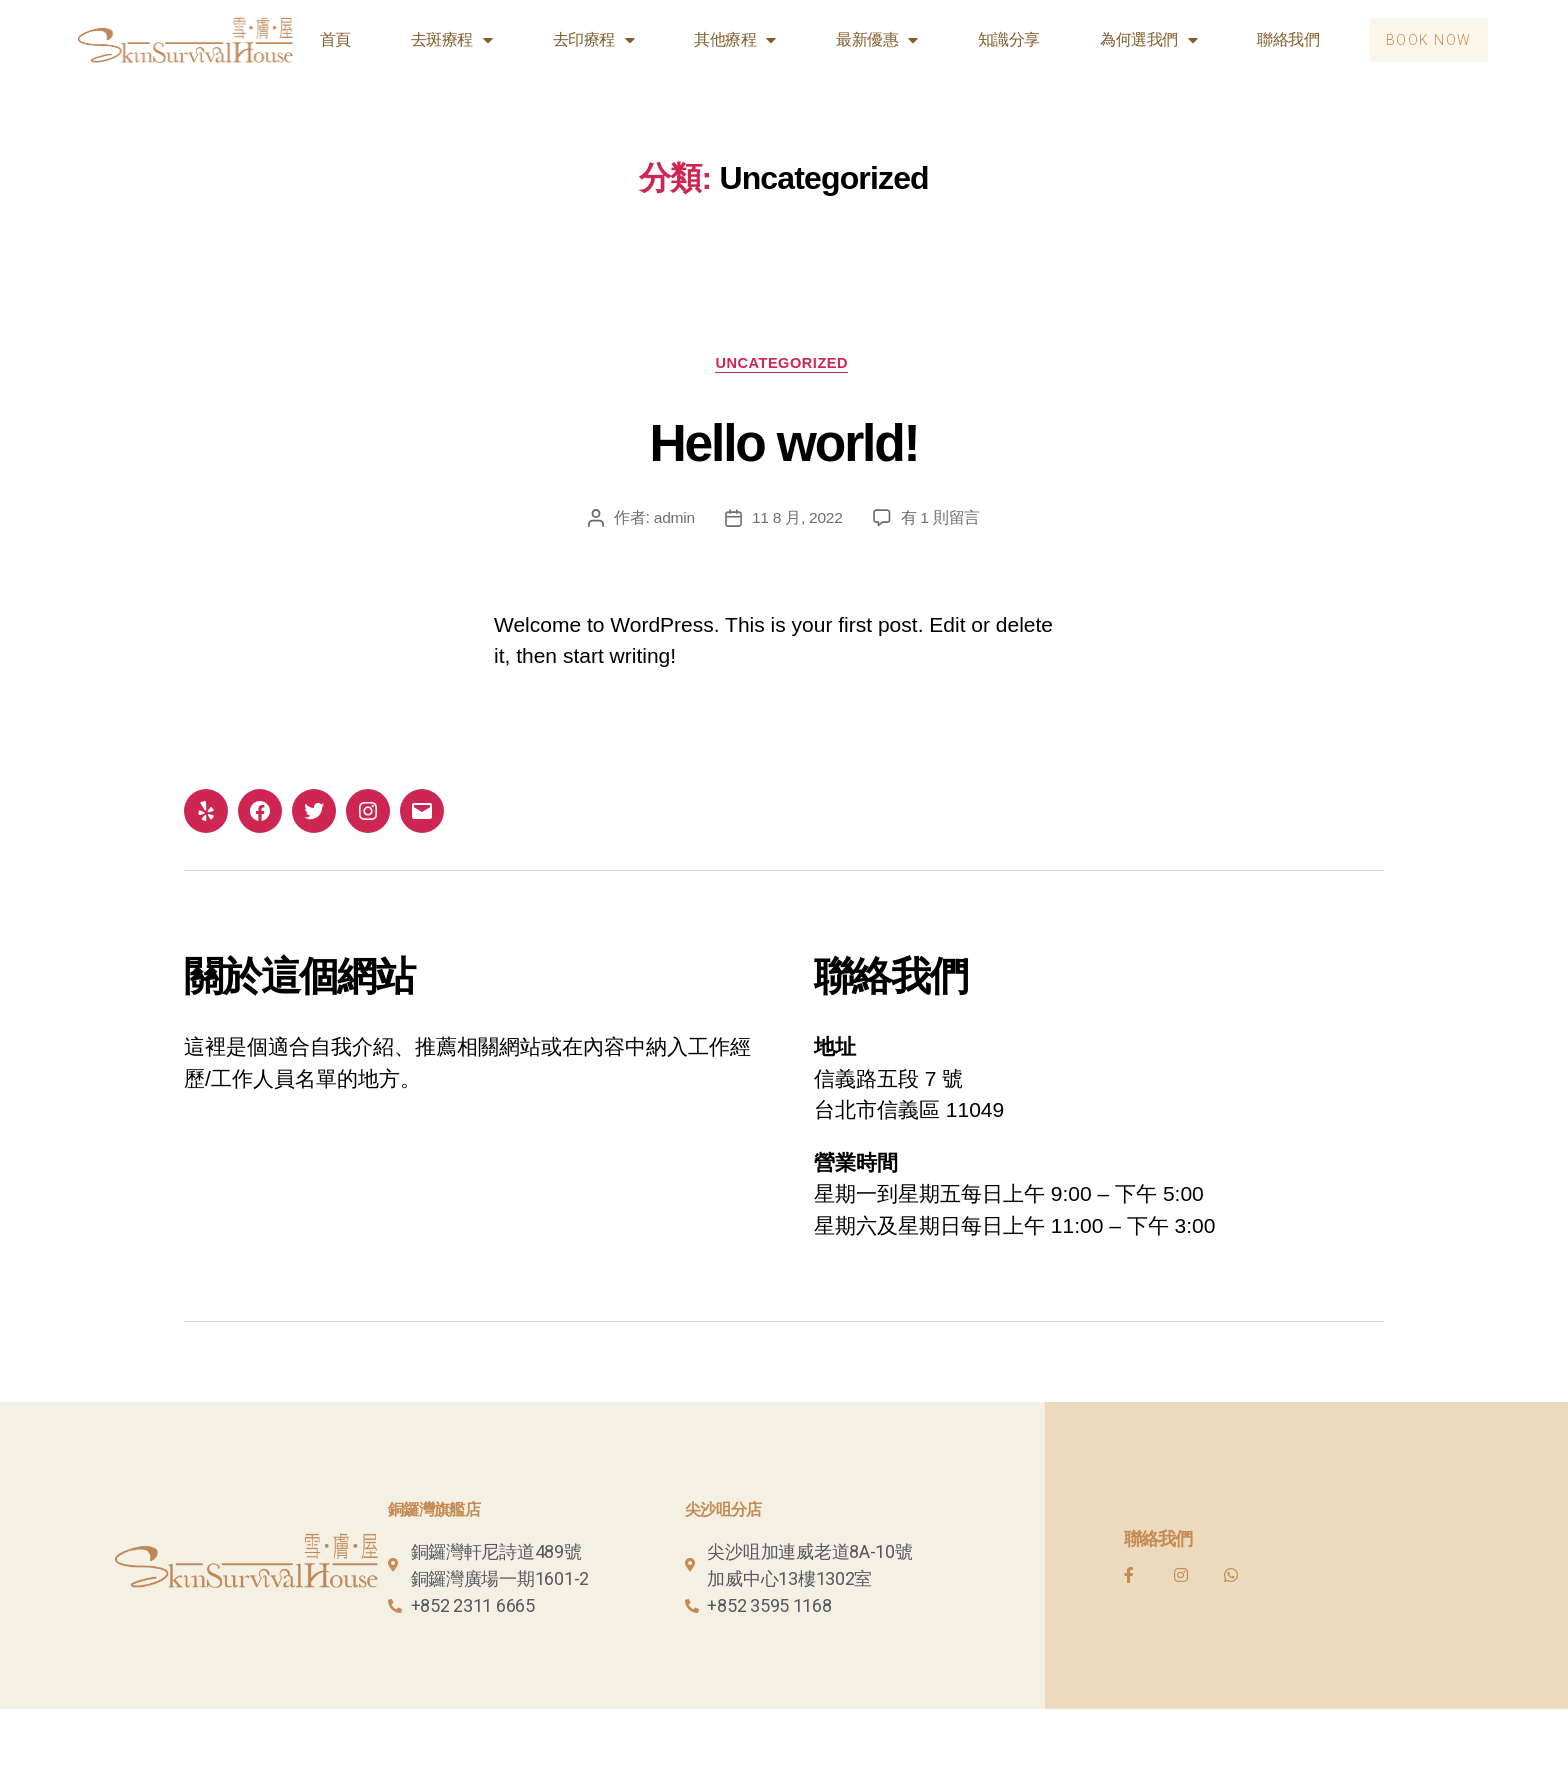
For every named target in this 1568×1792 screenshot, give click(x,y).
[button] (1425, 40)
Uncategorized (784, 364)
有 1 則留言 (942, 520)
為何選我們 (1140, 40)
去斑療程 (444, 40)
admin (673, 520)
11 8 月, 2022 (797, 520)
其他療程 (727, 40)
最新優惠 (869, 40)
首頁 (327, 39)
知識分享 (1001, 39)
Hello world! (784, 442)
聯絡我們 (1280, 39)
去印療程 (586, 40)
